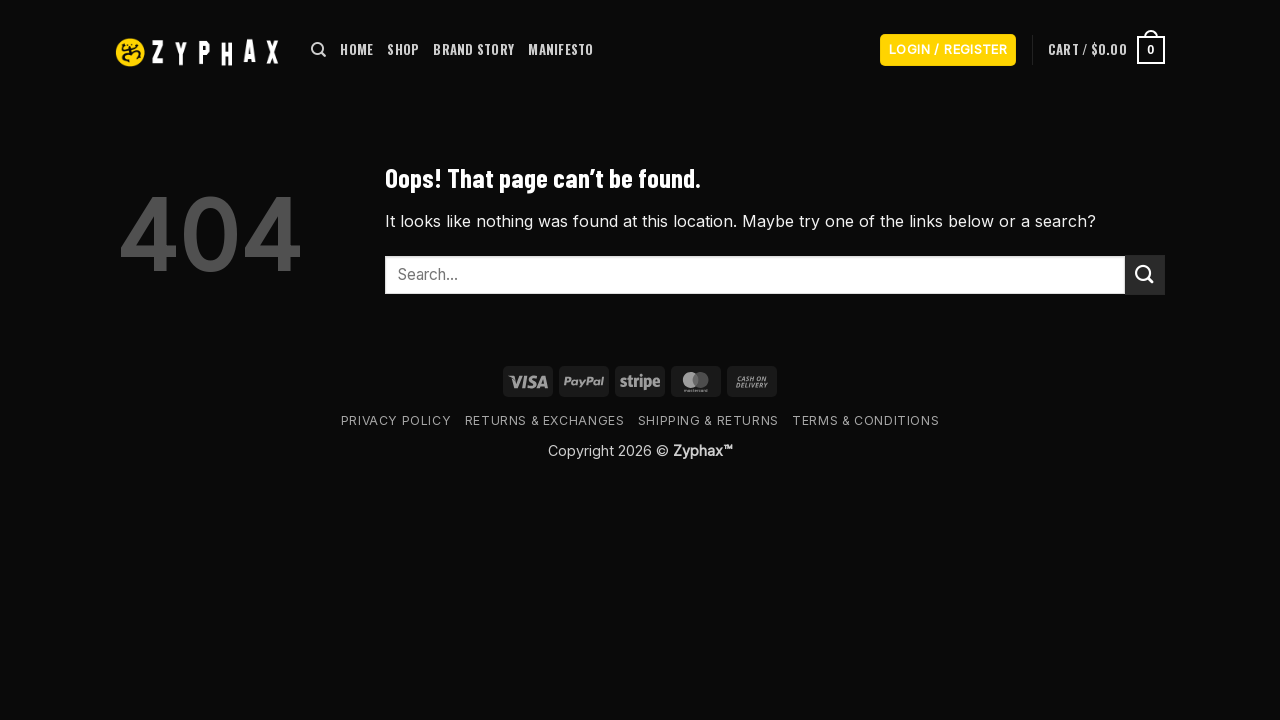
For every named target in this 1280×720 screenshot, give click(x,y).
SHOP (403, 49)
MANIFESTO (560, 49)
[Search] (318, 50)
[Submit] (1145, 274)
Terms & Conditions (865, 420)
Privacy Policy (396, 420)
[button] (948, 50)
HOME (356, 49)
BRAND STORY (473, 49)
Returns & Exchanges (545, 420)
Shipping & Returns (708, 420)
